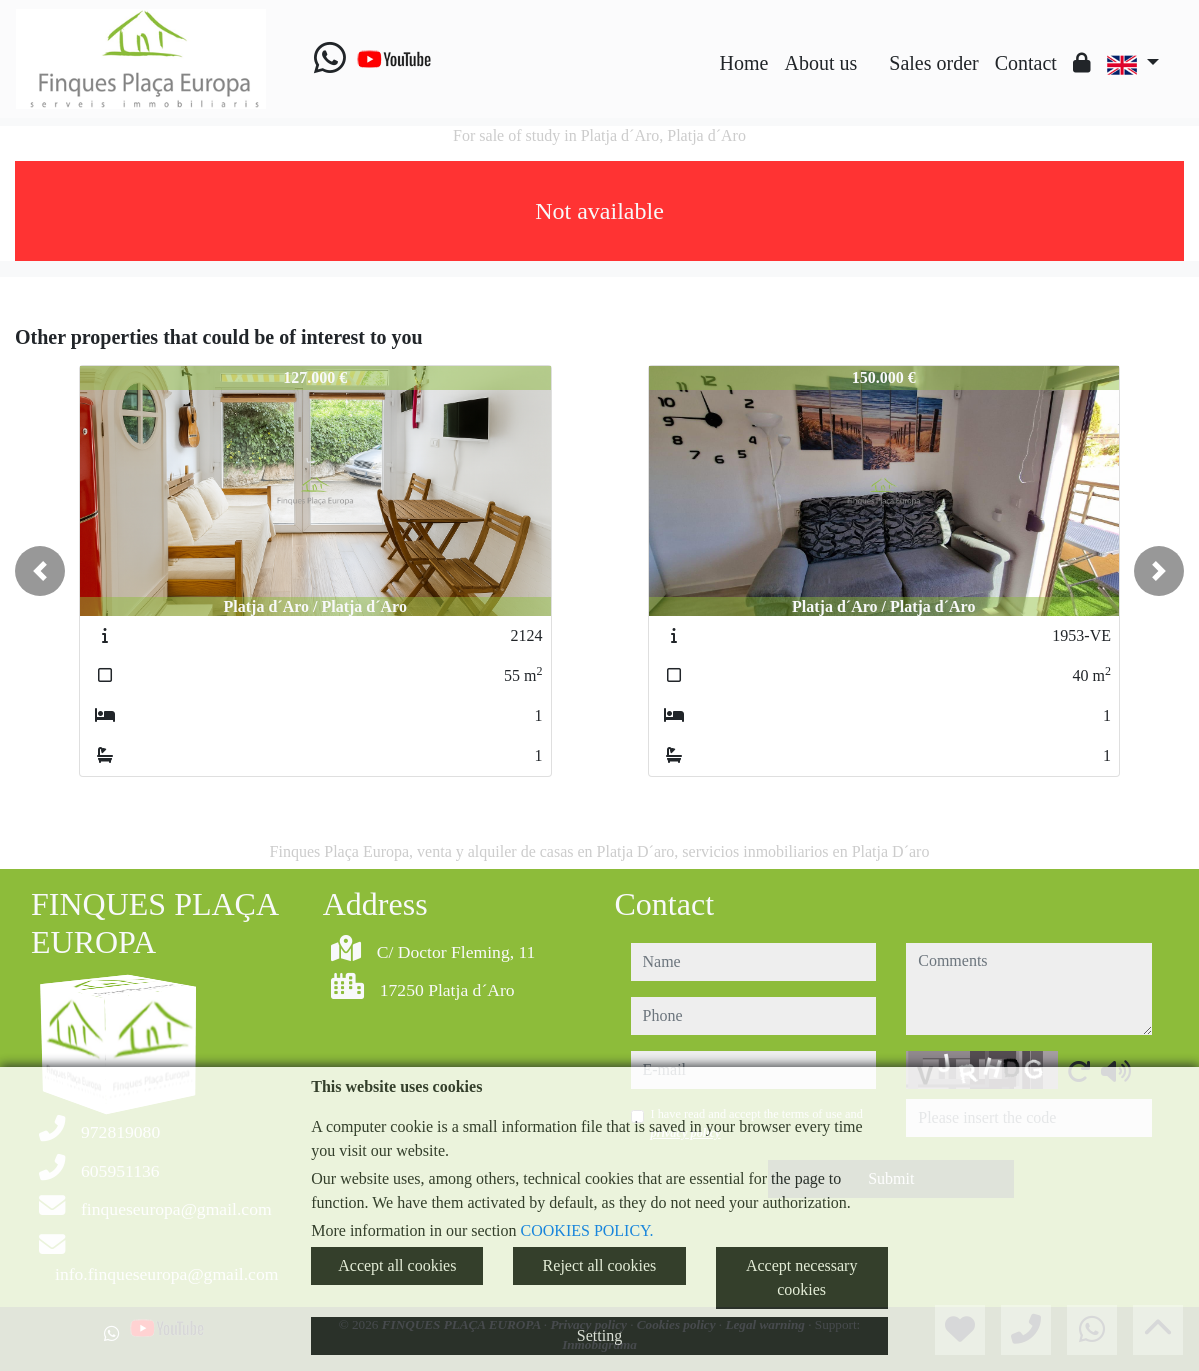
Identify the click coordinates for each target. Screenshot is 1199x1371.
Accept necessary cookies (802, 1277)
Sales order (933, 63)
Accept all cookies (397, 1265)
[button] (40, 571)
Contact (1026, 63)
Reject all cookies (600, 1265)
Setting (599, 1335)
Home (744, 63)
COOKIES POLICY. (587, 1230)
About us (820, 63)
